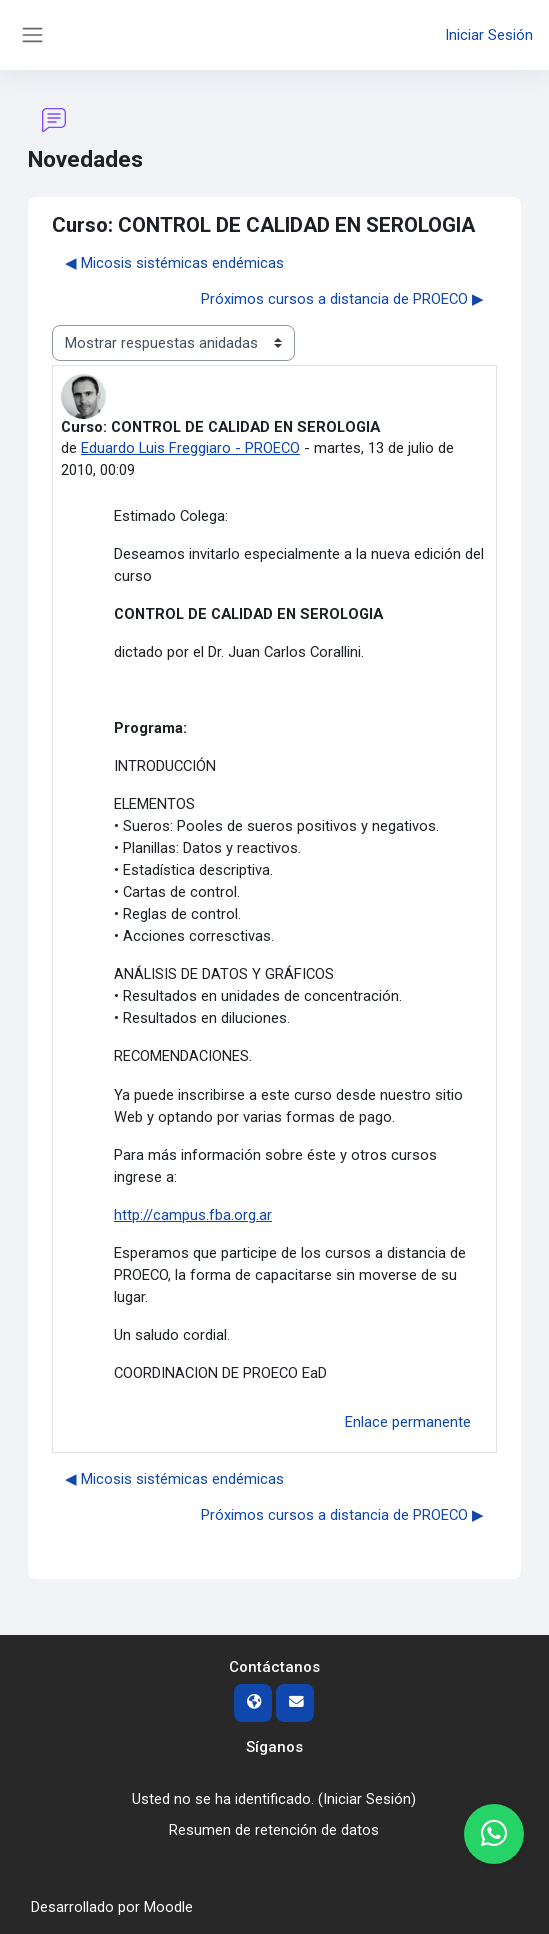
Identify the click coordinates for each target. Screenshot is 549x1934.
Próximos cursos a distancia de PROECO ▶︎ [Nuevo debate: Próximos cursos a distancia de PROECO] (342, 299)
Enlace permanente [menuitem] (408, 1422)
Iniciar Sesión (489, 35)
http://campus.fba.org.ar (193, 1215)
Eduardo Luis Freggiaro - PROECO (190, 448)
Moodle (168, 1907)
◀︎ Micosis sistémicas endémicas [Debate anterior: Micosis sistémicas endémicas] (174, 263)
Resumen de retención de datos (274, 1830)
